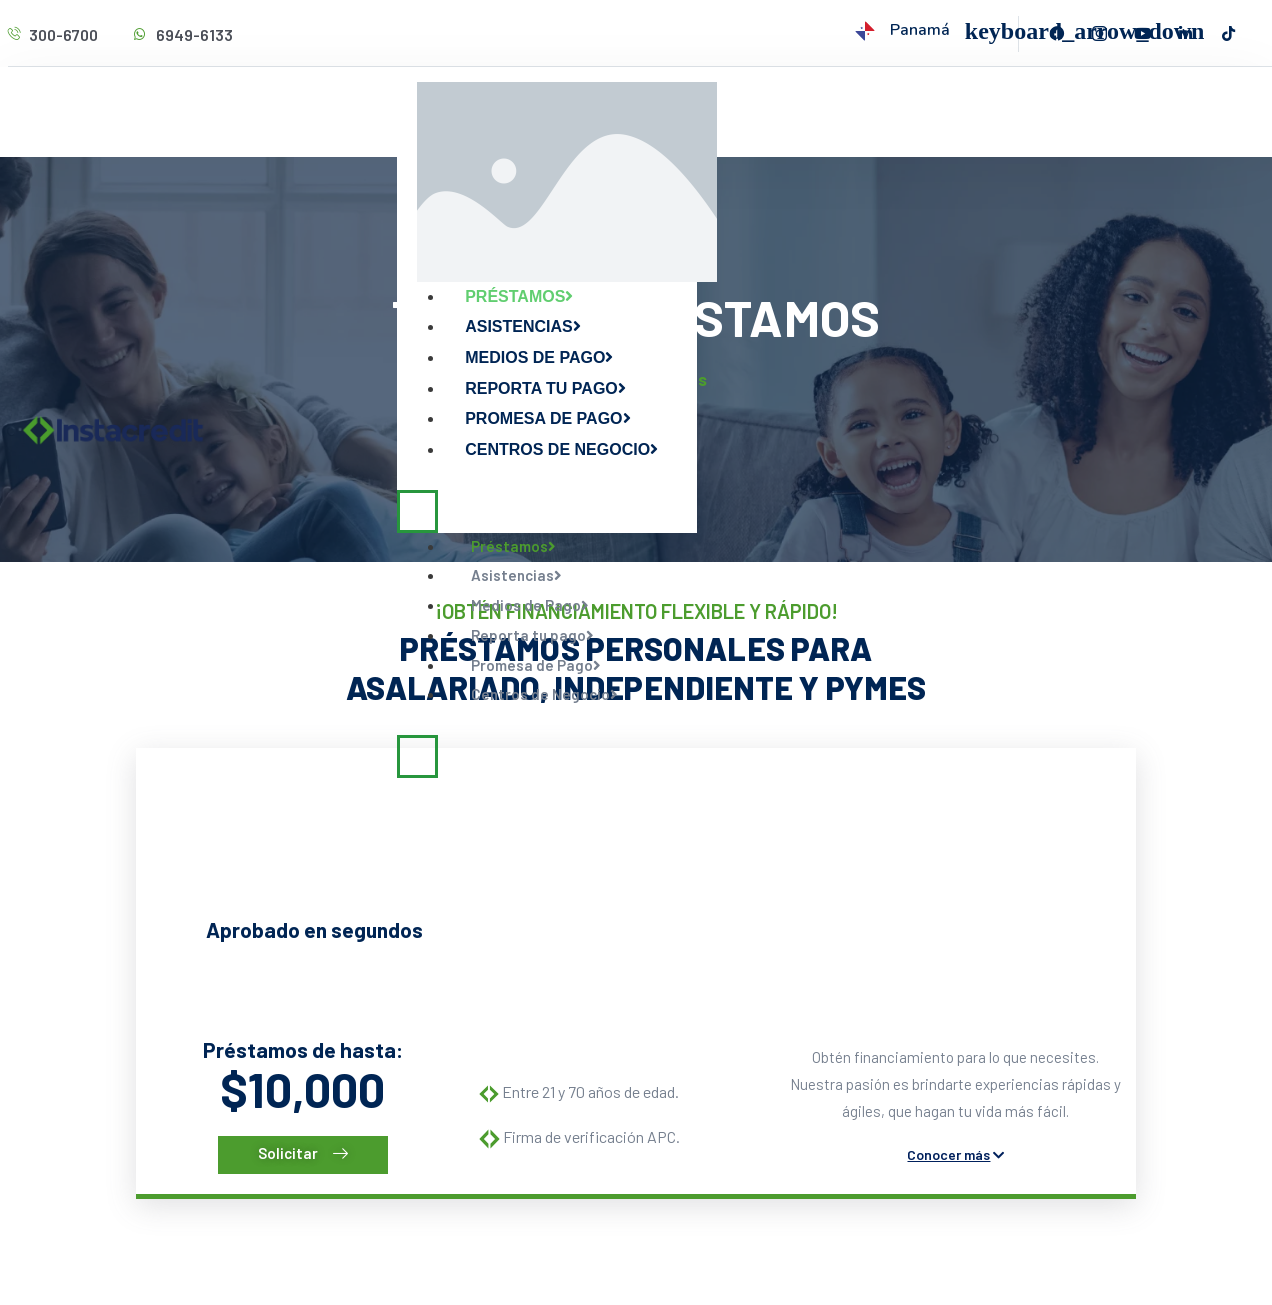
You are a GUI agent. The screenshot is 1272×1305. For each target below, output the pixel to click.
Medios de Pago (539, 357)
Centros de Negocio (561, 449)
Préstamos (519, 296)
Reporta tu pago (545, 388)
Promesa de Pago (547, 418)
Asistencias (523, 326)
